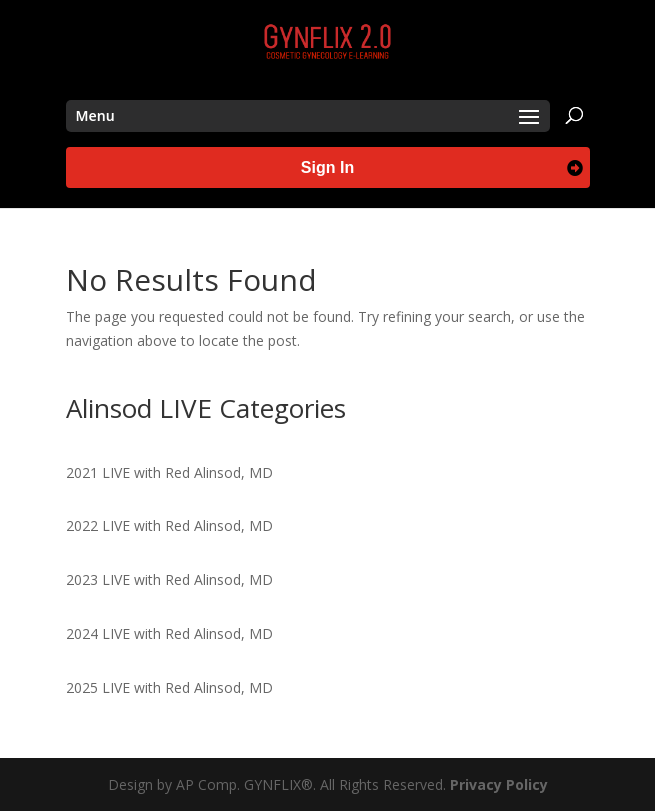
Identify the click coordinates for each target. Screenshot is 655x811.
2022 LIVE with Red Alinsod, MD (169, 525)
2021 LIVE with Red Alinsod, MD (169, 472)
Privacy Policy (499, 784)
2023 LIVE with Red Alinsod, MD (169, 579)
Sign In (327, 167)
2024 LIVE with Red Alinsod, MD (169, 633)
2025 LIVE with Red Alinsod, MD (169, 687)
